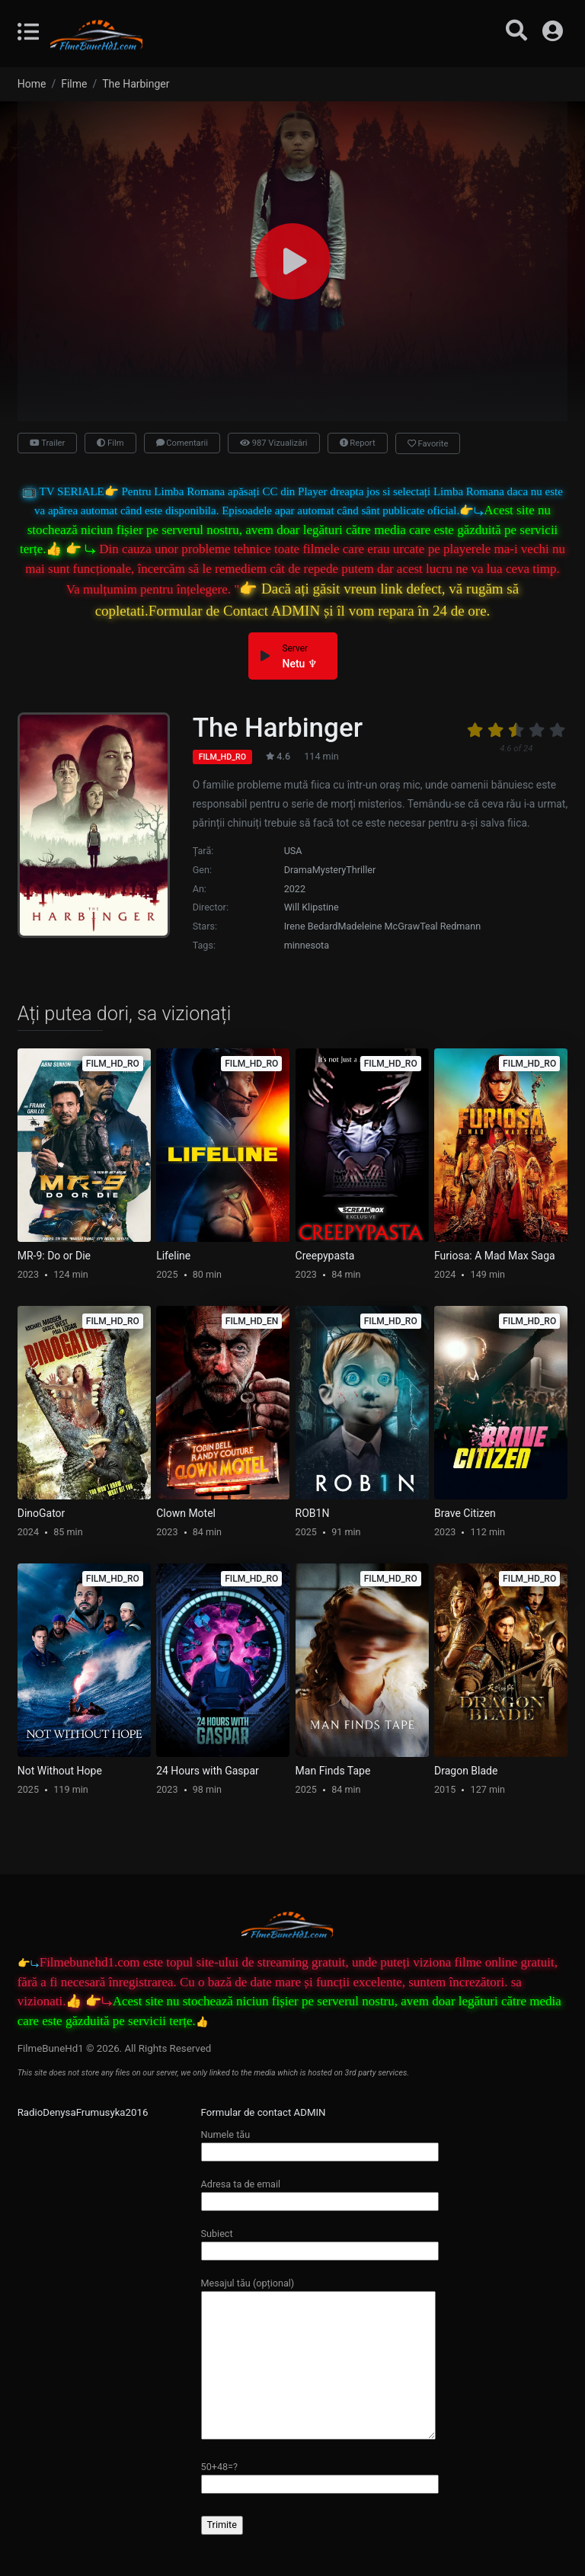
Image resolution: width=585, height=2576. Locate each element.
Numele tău (320, 2143)
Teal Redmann (450, 926)
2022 (294, 888)
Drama (298, 869)
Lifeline (173, 1256)
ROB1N (313, 1513)
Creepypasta (325, 1256)
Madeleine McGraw (378, 926)
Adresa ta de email (320, 2192)
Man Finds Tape (333, 1771)
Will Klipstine (311, 907)
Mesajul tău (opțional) (318, 2359)
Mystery (329, 869)
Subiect (320, 2242)
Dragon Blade (465, 1771)
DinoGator (42, 1513)
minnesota (306, 945)
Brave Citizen (465, 1513)
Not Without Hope (60, 1771)
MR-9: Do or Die (54, 1256)
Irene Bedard (311, 926)
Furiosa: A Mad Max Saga (494, 1256)
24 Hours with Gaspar (207, 1771)
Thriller (361, 869)
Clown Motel (186, 1513)
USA (293, 850)
